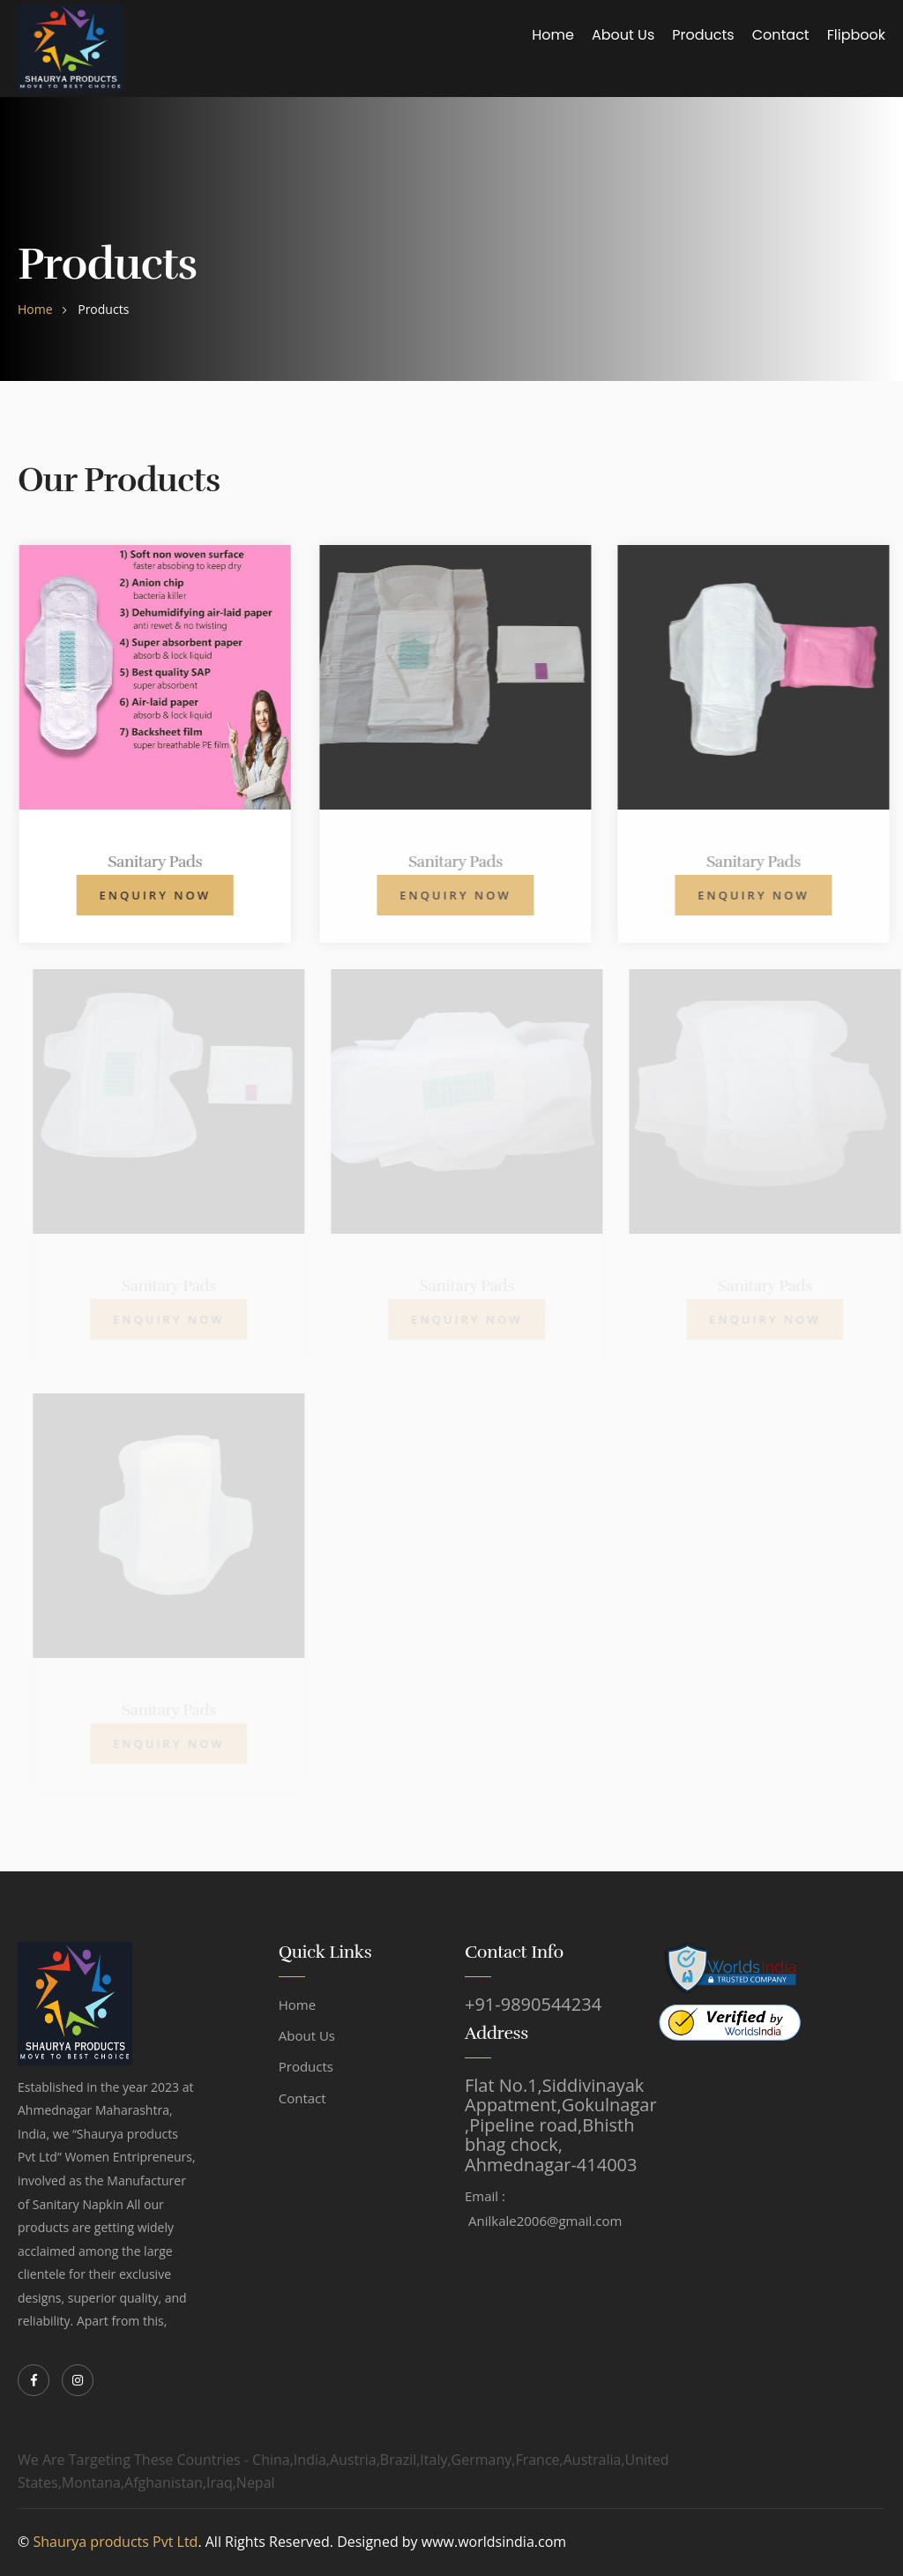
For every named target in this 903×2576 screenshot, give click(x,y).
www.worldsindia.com (494, 2541)
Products (703, 35)
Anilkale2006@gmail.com (545, 2220)
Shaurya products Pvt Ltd (115, 2541)
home (35, 309)
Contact (781, 35)
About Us (623, 35)
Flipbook (856, 35)
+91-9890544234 (533, 2004)
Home (553, 35)
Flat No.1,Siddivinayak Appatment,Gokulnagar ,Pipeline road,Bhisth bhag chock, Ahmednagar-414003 (561, 2125)
